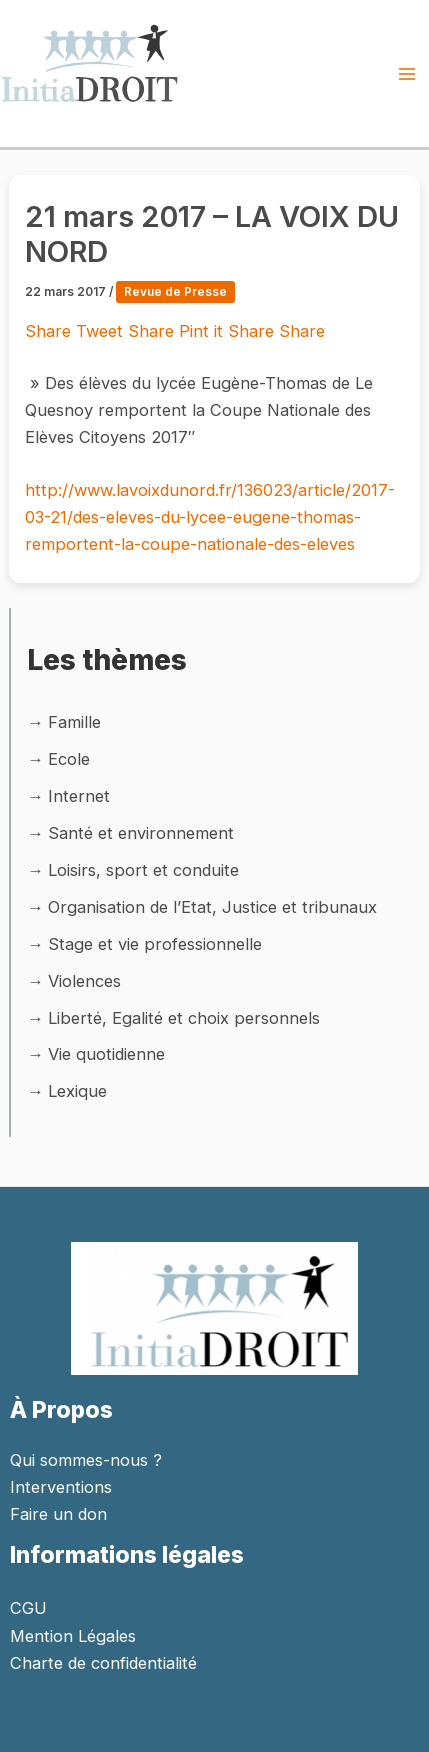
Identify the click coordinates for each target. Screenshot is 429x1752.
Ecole (69, 759)
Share (50, 331)
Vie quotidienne (106, 1054)
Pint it (203, 331)
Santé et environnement (141, 833)
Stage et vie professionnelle (155, 944)
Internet (79, 796)
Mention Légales (73, 1636)
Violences (84, 981)
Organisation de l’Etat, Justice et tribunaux (212, 907)
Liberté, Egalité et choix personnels (184, 1018)
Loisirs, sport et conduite (143, 870)
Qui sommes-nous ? (86, 1460)
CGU (28, 1608)
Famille (74, 722)
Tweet (102, 331)
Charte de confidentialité (103, 1663)
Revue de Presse (175, 292)
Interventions (61, 1487)
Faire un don (58, 1514)
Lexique (77, 1091)
